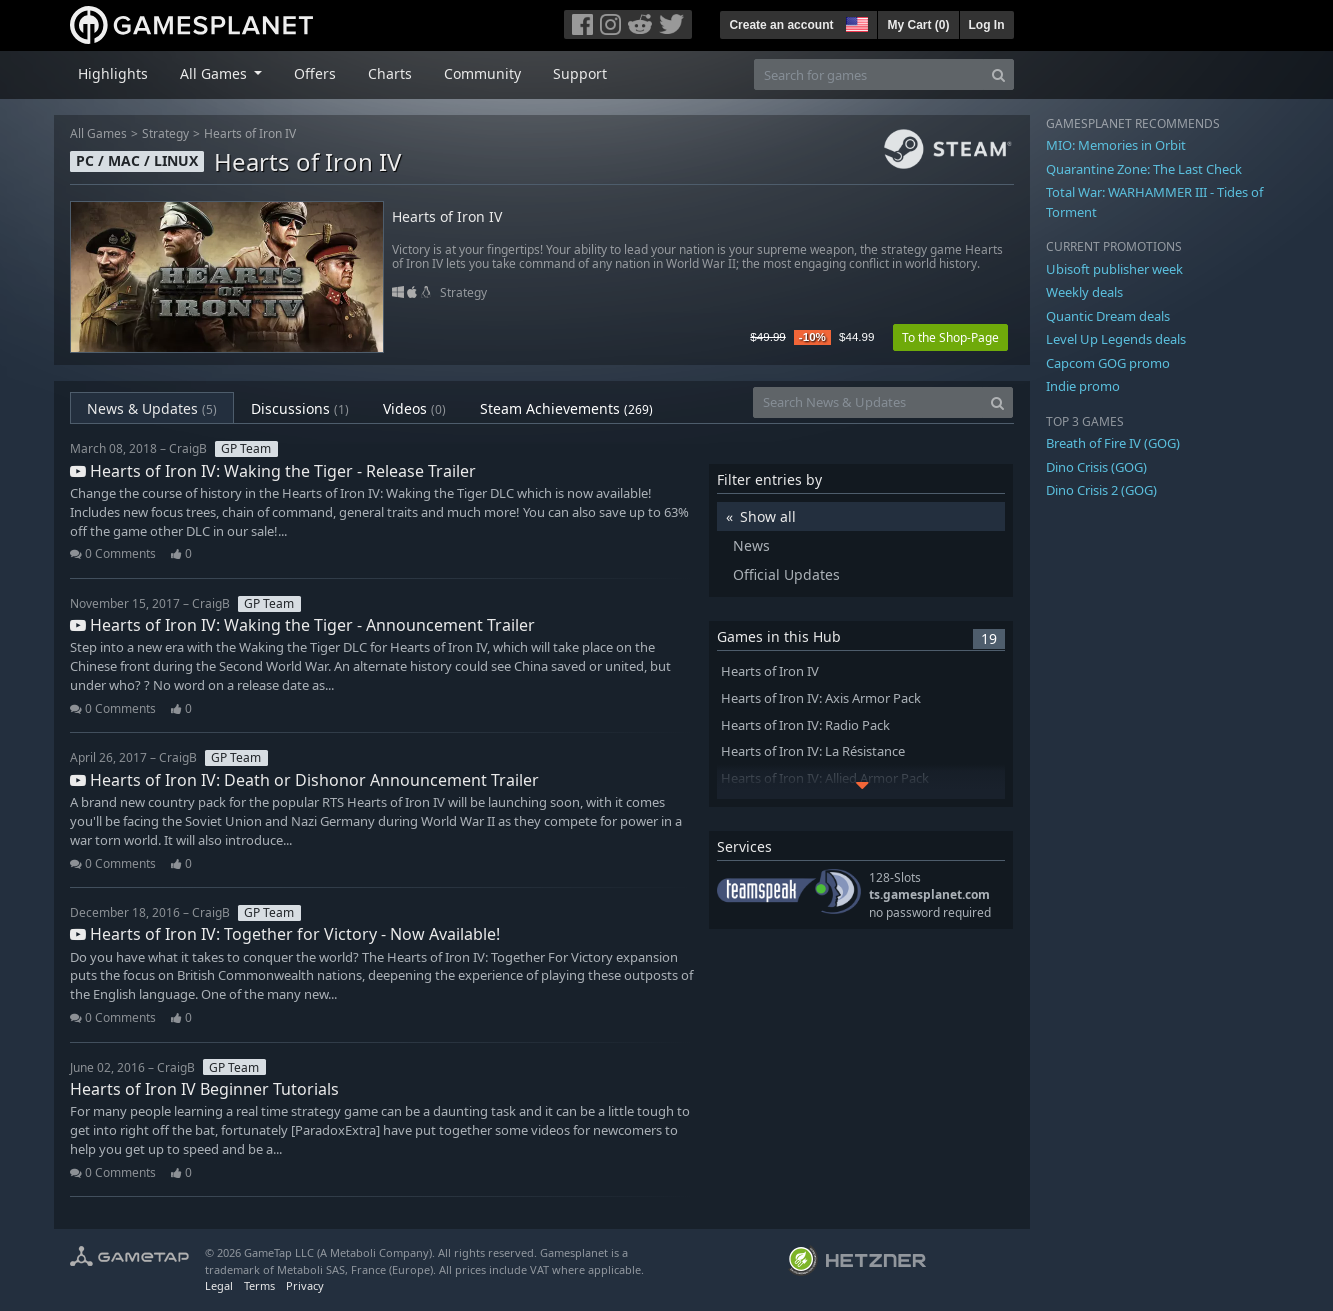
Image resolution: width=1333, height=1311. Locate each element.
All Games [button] (215, 73)
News (751, 545)
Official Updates (786, 574)
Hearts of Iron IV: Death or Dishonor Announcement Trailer (304, 780)
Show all (768, 516)
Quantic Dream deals (1108, 316)
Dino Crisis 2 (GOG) (1101, 490)
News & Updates (152, 408)
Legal (219, 1285)
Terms (259, 1285)
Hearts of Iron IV (250, 133)
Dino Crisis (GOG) (1096, 467)
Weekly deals (1084, 292)
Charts (390, 73)
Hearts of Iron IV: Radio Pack (805, 725)
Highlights (113, 73)
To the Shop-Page (950, 337)
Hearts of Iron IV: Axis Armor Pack (821, 698)
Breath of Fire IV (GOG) (1113, 443)
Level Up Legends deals (1116, 339)
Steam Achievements (566, 408)
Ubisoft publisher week (1114, 269)
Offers (315, 73)
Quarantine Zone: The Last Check (1144, 169)
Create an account (781, 25)
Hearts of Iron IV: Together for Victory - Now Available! (285, 934)
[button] (855, 22)
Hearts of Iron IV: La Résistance (813, 751)
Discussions (300, 408)
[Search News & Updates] (868, 402)
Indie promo (1083, 386)
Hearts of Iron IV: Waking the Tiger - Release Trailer (273, 471)
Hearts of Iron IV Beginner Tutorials (204, 1089)
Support (580, 73)
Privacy (305, 1285)
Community (482, 73)
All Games (98, 133)
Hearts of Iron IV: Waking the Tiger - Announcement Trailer (302, 625)
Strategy (165, 133)
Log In (987, 25)
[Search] (998, 74)
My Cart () (918, 25)
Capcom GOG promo (1108, 363)
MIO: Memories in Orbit (1116, 145)
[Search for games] (869, 74)
